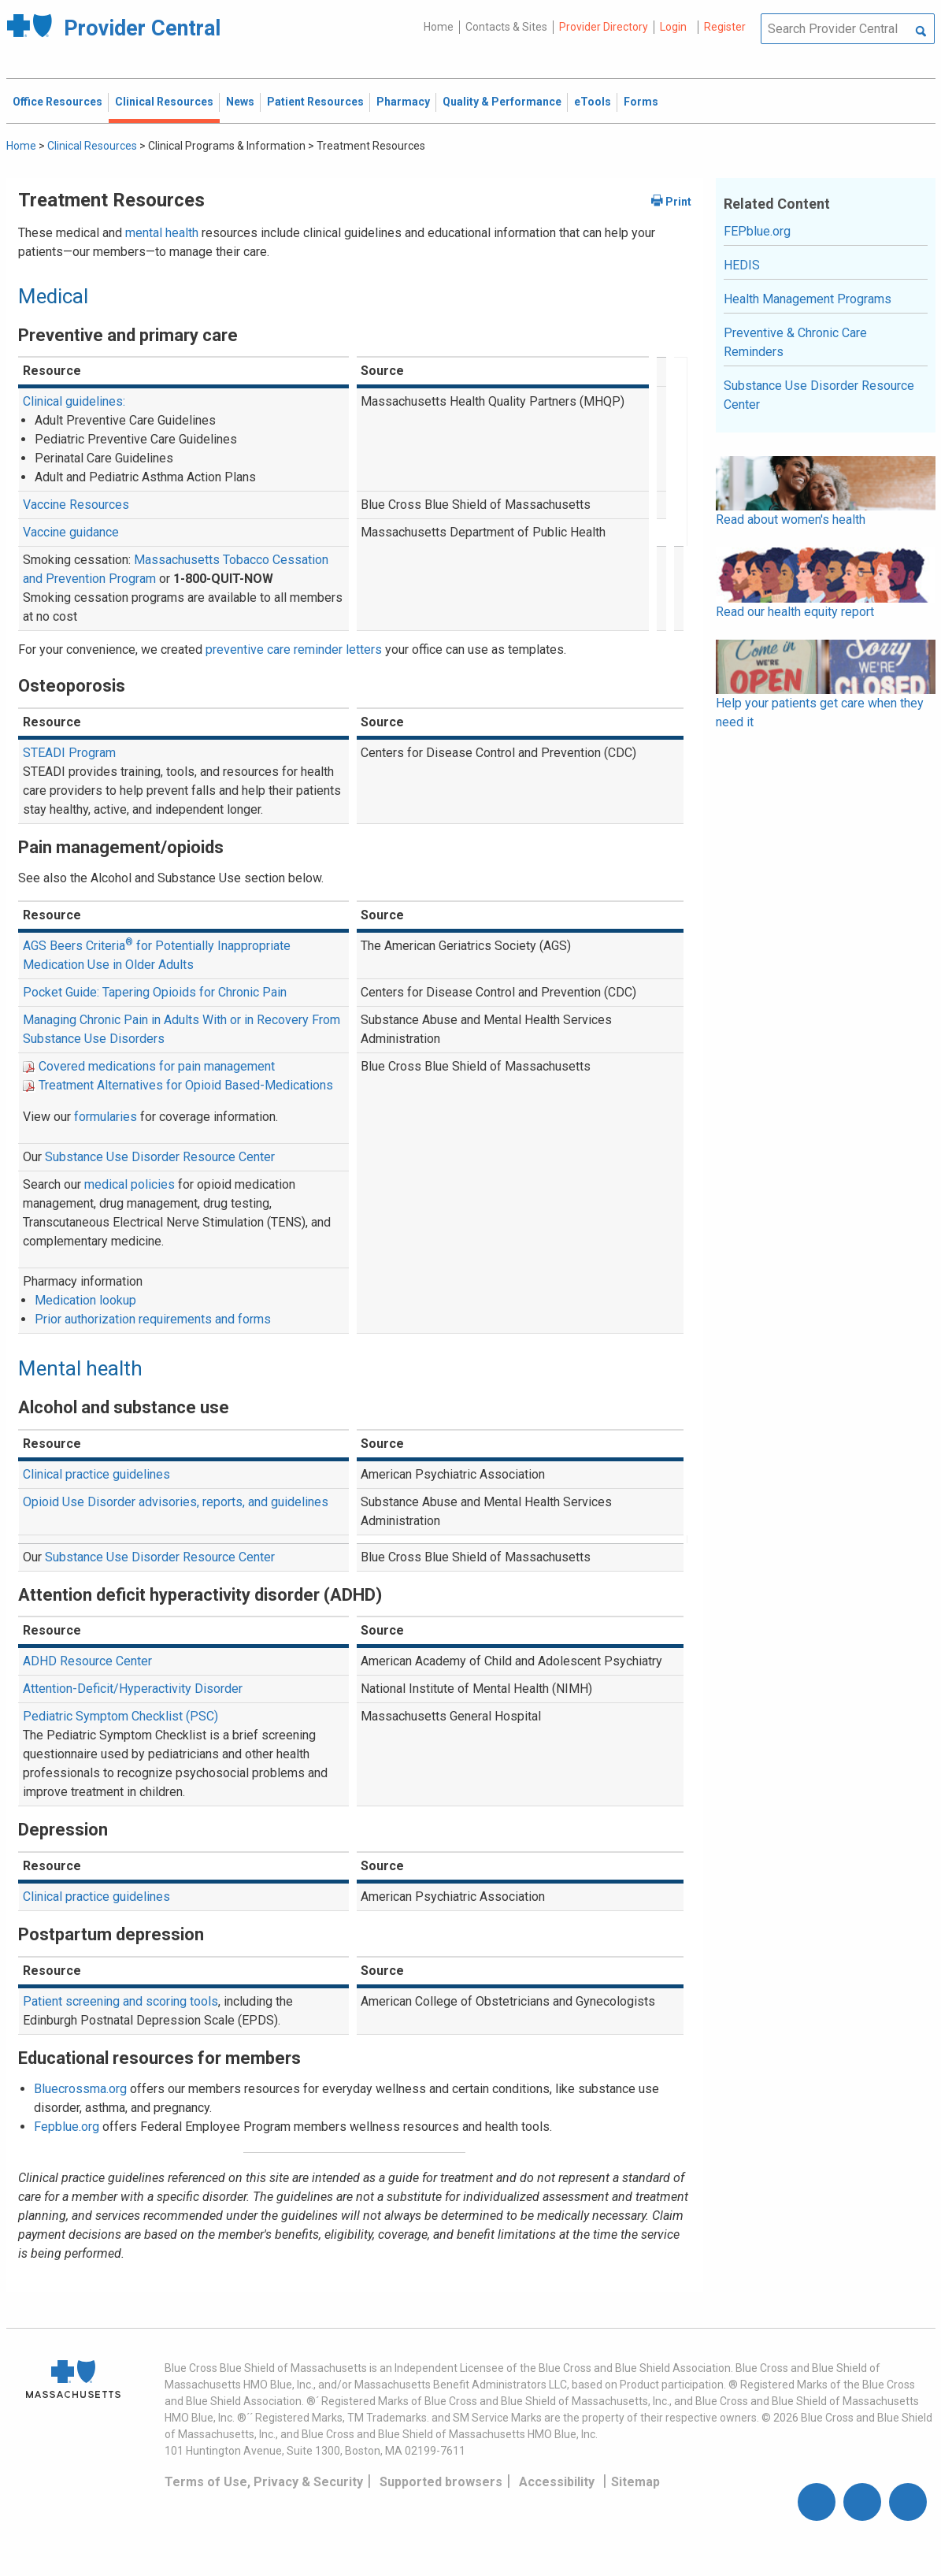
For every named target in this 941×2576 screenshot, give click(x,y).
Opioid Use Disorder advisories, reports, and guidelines (175, 1501)
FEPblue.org (757, 231)
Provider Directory (603, 26)
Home (439, 26)
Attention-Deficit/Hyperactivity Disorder (133, 1688)
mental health (161, 232)
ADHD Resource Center (87, 1661)
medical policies (129, 1184)
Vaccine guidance (71, 532)
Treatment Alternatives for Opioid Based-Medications (186, 1085)
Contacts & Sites (506, 26)
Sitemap (635, 2481)
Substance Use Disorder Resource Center (160, 1156)
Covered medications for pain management (157, 1066)
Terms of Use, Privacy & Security (264, 2481)
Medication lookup (85, 1300)
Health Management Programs (807, 298)
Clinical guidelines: (74, 401)
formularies (105, 1116)
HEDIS (742, 265)
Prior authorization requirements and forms (153, 1319)
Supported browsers (441, 2481)
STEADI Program (69, 752)
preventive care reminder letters (294, 649)
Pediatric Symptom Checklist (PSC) (120, 1716)
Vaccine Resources (76, 504)
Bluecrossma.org (80, 2088)
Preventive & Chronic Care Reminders (795, 342)
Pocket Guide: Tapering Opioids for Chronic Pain (155, 992)
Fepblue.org (66, 2126)
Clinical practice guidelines (96, 1474)
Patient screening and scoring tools (120, 2001)
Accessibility (557, 2481)
